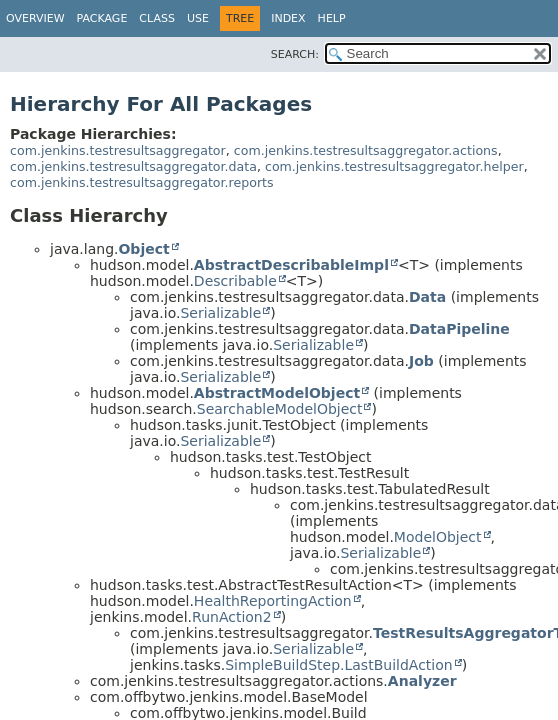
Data (427, 297)
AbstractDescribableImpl (291, 265)
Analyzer (422, 681)
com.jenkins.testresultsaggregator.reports (142, 182)
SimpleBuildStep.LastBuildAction (338, 665)
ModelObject (438, 537)
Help (332, 18)
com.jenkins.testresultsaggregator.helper (394, 166)
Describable (235, 281)
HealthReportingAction (273, 601)
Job (421, 361)
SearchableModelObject (280, 409)
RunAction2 (232, 617)
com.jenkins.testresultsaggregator (118, 150)
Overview (35, 18)
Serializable (220, 313)
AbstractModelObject (277, 393)
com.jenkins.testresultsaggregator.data (133, 166)
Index (288, 18)
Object (143, 249)
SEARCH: (295, 54)
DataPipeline (459, 329)
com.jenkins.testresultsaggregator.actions (366, 150)
